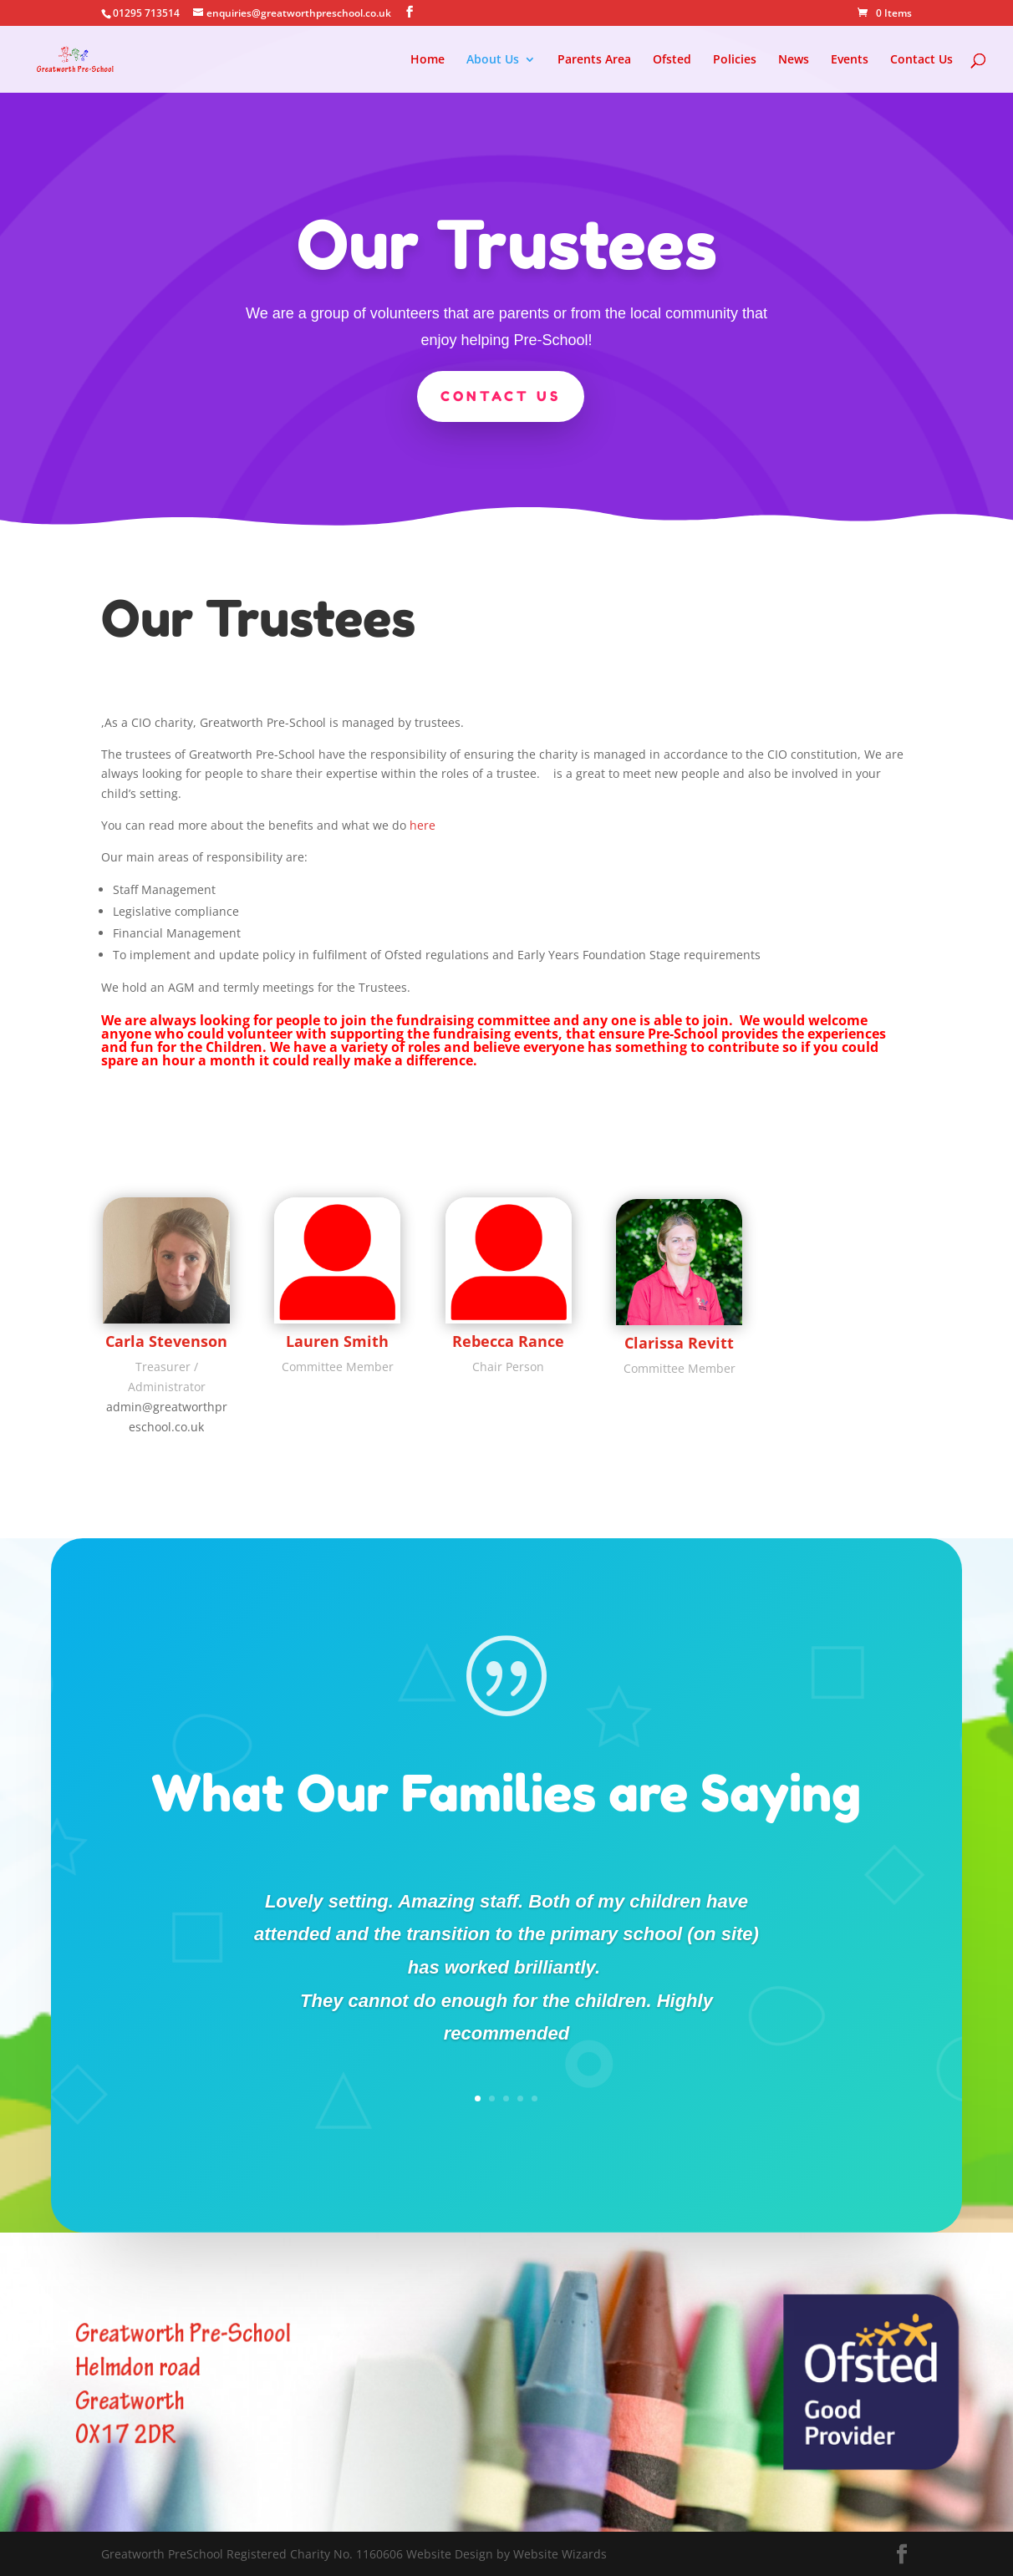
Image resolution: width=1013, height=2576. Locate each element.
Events (849, 60)
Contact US (500, 395)
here (422, 825)
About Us (492, 60)
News (793, 60)
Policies (734, 60)
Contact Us (921, 60)
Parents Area (594, 60)
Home (427, 60)
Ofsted (672, 60)
